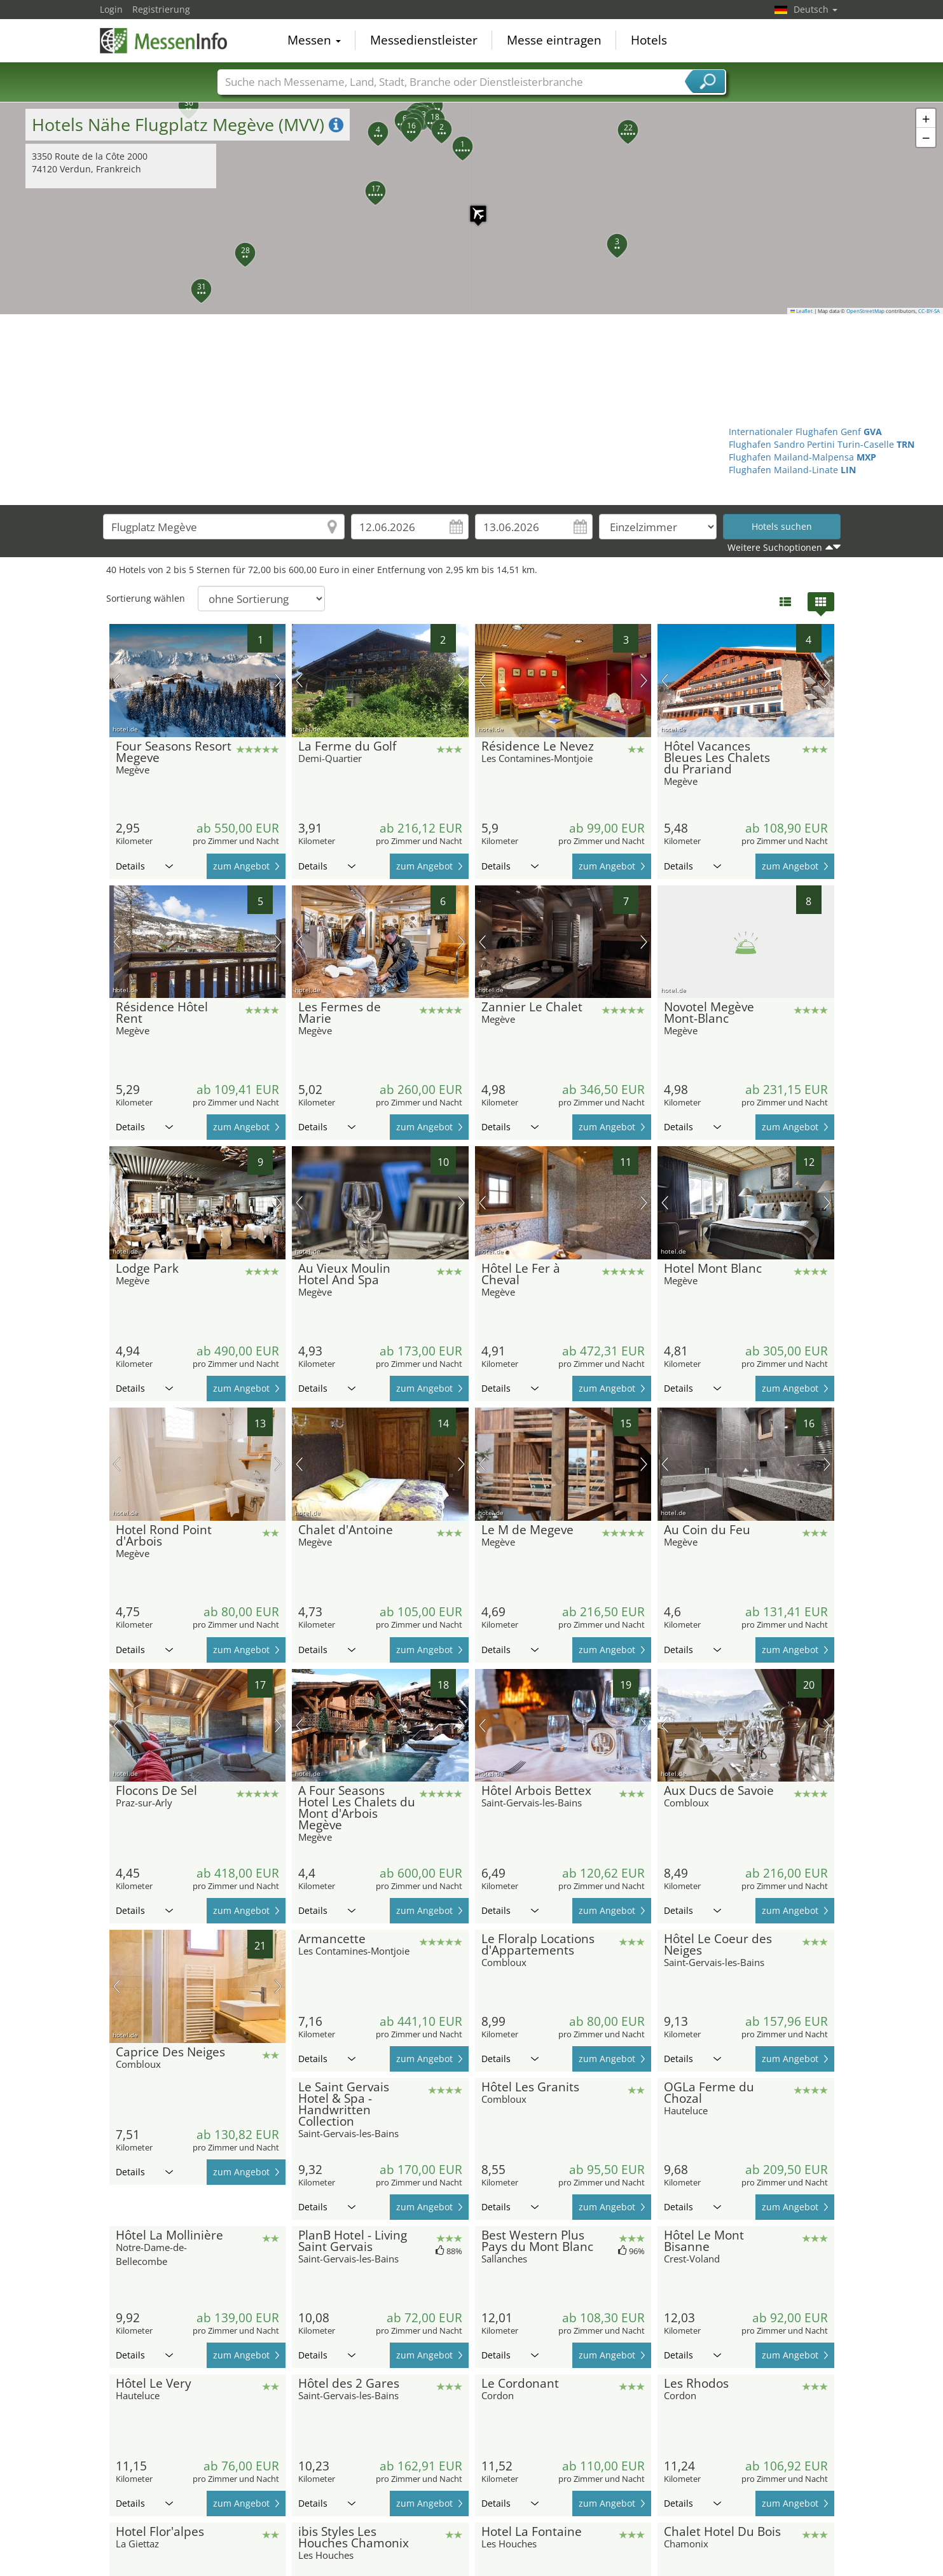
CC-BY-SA (929, 311)
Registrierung (161, 9)
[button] (472, 207)
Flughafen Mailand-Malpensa (802, 457)
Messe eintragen (554, 40)
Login (111, 9)
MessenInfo (163, 39)
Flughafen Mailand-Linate (792, 470)
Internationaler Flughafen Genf (805, 432)
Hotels (649, 40)
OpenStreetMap (865, 311)
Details (144, 866)
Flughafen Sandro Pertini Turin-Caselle (821, 444)
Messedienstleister (424, 40)
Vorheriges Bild (117, 680)
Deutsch (815, 9)
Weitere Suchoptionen (774, 547)
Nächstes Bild (278, 680)
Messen (314, 40)
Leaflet (801, 311)
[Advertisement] (471, 410)
